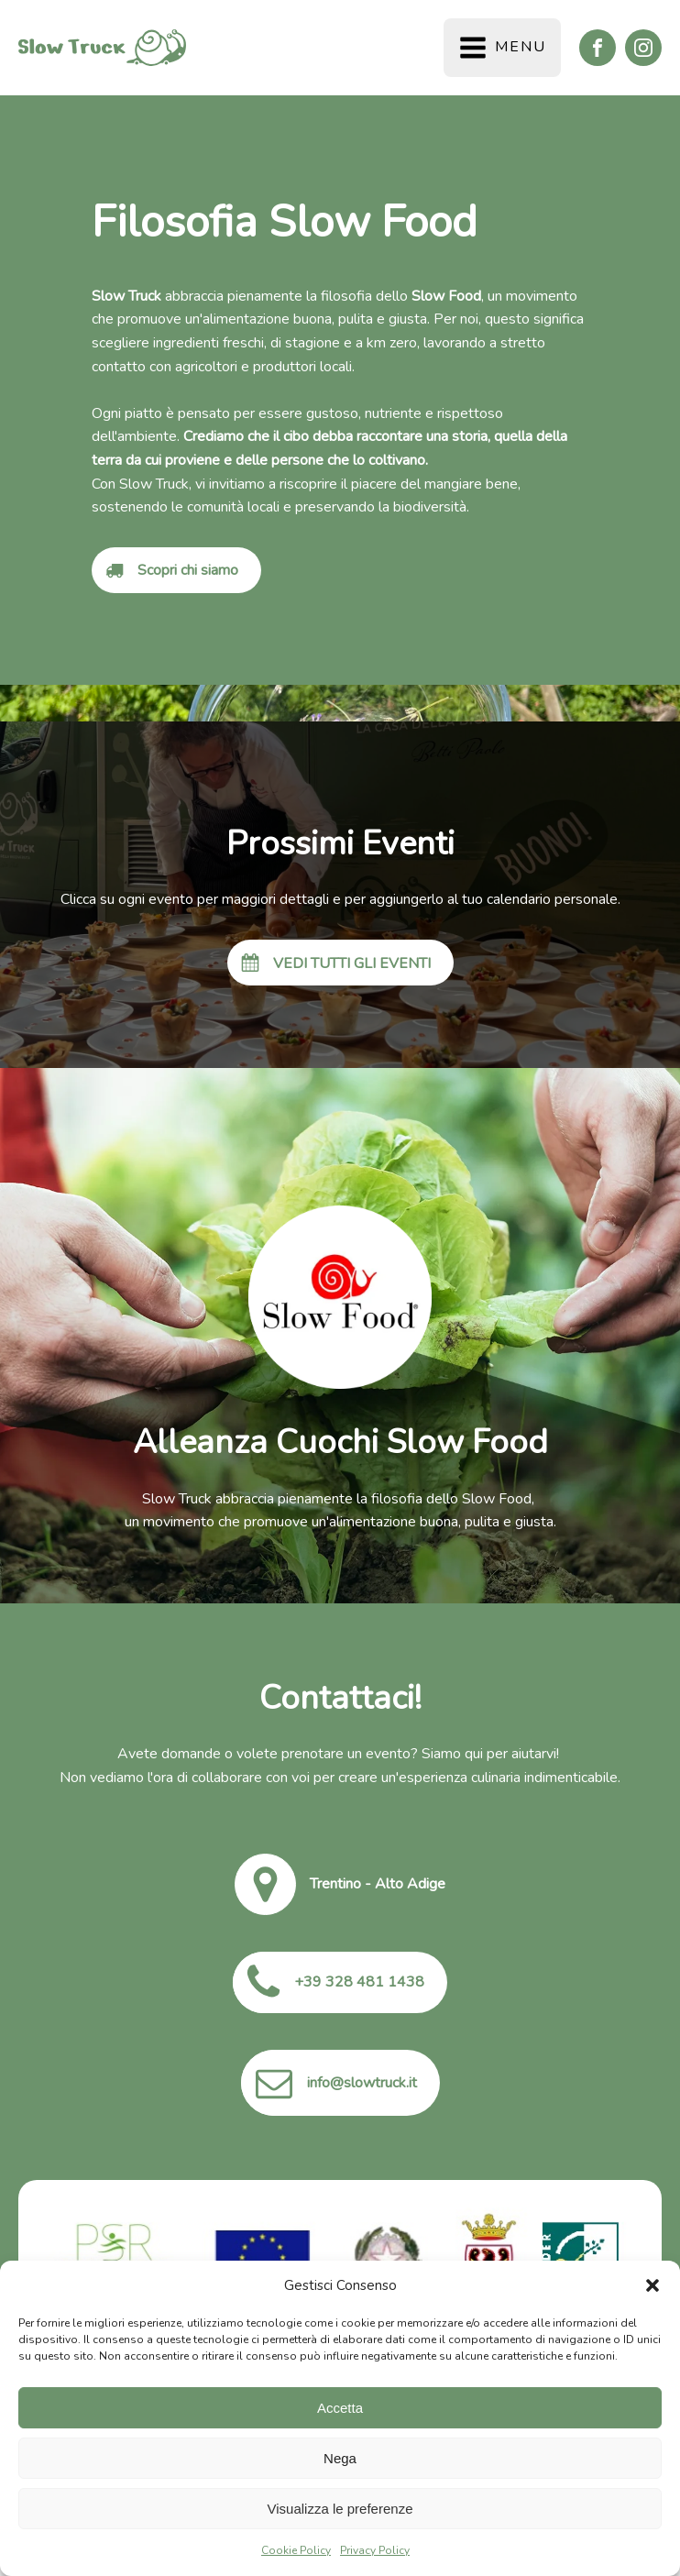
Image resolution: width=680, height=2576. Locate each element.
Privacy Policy (375, 2550)
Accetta (340, 2408)
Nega (340, 2458)
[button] (652, 2285)
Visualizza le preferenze (340, 2508)
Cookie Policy (296, 2550)
